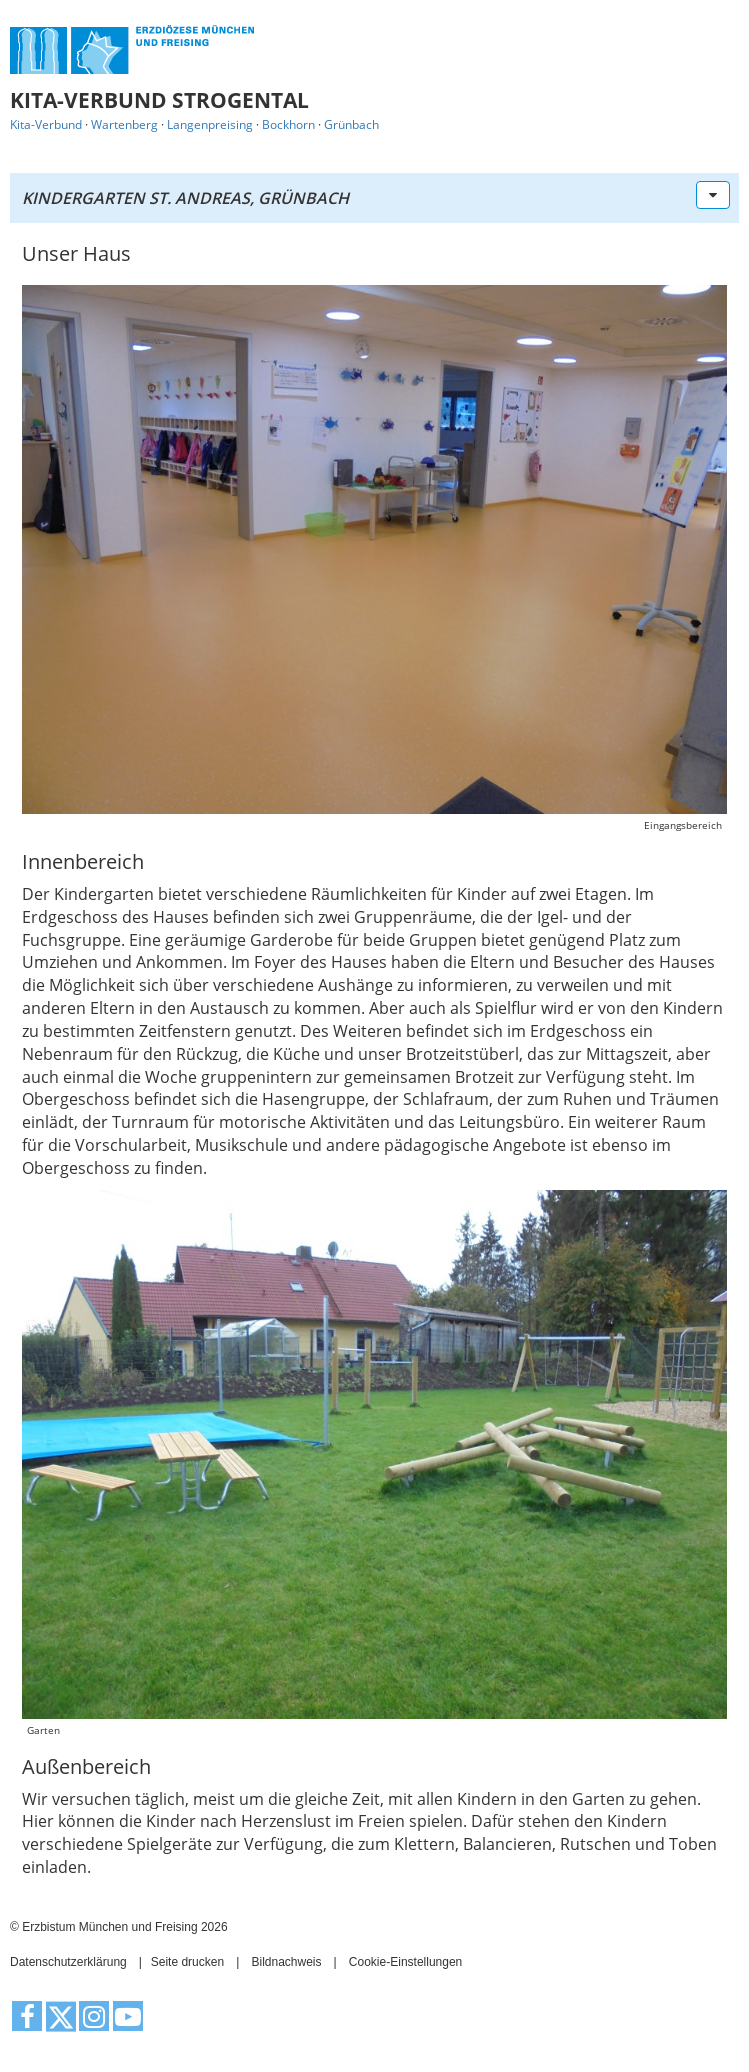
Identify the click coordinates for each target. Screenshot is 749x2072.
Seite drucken (187, 1962)
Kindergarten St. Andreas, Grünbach (185, 198)
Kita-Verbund (46, 124)
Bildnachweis (286, 1962)
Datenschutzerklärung (68, 1962)
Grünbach (351, 124)
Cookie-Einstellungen (405, 1962)
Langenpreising (210, 124)
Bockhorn (288, 124)
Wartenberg (124, 124)
